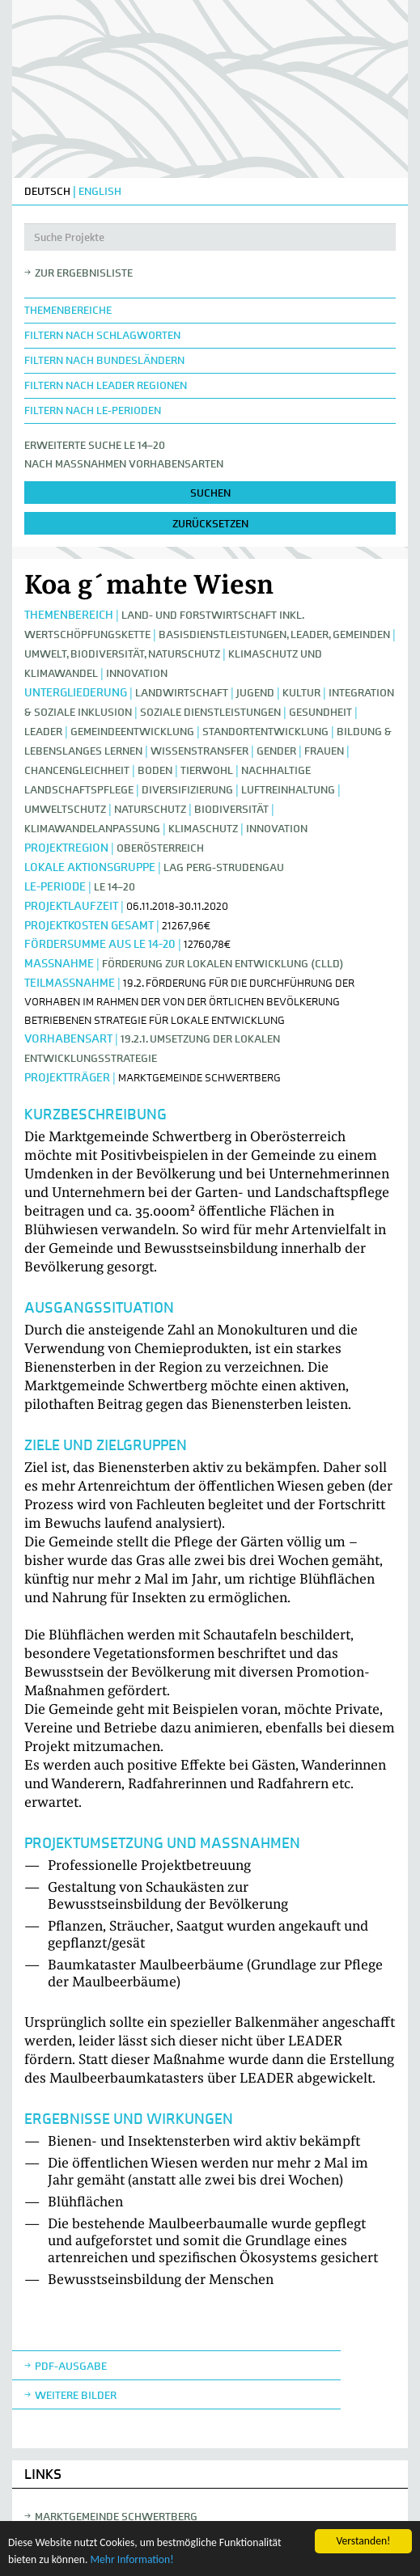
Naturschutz (151, 809)
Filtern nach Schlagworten (102, 335)
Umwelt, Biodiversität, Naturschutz (122, 653)
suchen (210, 492)
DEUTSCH (47, 191)
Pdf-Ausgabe (71, 2366)
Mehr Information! (131, 2559)
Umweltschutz (65, 809)
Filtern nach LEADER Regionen (105, 385)
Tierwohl (206, 770)
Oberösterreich (160, 848)
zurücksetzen (210, 523)
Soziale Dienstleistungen (210, 712)
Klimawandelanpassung (92, 828)
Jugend (255, 692)
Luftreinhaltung (288, 789)
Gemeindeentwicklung (132, 731)
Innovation (137, 673)
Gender (276, 750)
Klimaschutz (203, 828)
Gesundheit (320, 712)
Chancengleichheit (76, 770)
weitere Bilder (76, 2395)
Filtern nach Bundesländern (104, 360)
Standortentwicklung (265, 731)
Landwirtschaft (181, 692)
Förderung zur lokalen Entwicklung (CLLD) (223, 963)
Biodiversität (231, 809)
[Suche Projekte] (210, 237)
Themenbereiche (68, 310)
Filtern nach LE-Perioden (92, 410)
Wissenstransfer (199, 750)
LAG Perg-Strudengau (223, 867)
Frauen (324, 750)
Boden (155, 770)
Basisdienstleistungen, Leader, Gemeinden (274, 634)
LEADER (43, 731)
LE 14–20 (114, 886)
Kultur (301, 692)
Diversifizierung (187, 789)
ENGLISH (99, 191)
